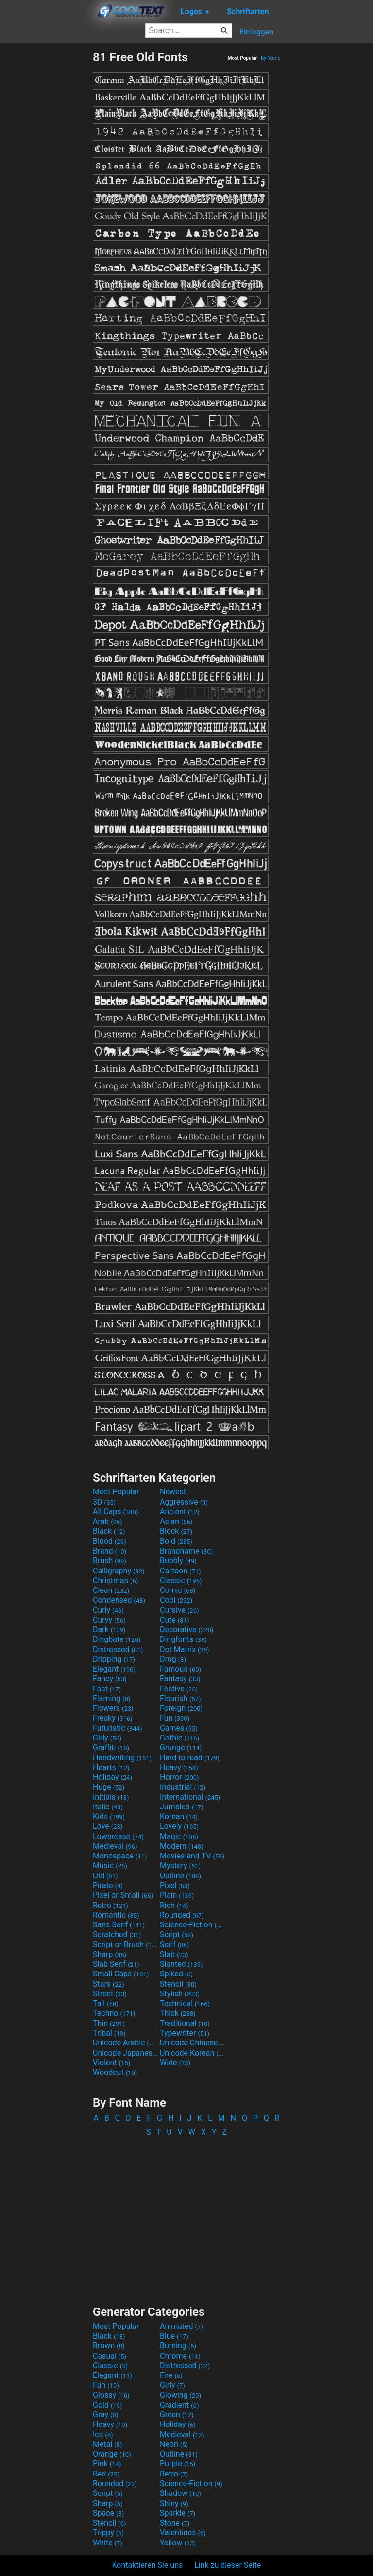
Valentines (183, 2532)
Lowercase (118, 1836)
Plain (177, 1895)
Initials (111, 1797)
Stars (108, 1984)
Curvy (109, 1619)
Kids (109, 1816)
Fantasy (180, 1678)
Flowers (113, 1708)
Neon (174, 2444)
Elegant (114, 1668)
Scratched (117, 1934)
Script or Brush (125, 1944)
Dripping (114, 1659)
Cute (174, 1619)
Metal (107, 2444)
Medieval (115, 1846)
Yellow (178, 2542)
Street (110, 1993)
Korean (179, 1816)
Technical (185, 2003)
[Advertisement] (46, 195)
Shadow (180, 2493)
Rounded (182, 1915)
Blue (174, 2336)
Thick (178, 2013)
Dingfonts (183, 1639)
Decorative (186, 1629)
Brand (109, 1551)
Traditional (185, 2023)
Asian (176, 1521)
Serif (174, 1944)
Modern (181, 1846)
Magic (179, 1836)
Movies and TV (192, 1855)
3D (104, 1501)
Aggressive (184, 1501)
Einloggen (256, 31)
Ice (103, 2434)
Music (110, 1865)
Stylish (180, 1993)
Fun (174, 1718)
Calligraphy (119, 1570)
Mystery (180, 1865)
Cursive (179, 1610)
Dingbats (116, 1639)
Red (106, 2473)
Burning (178, 2345)
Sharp (109, 1954)
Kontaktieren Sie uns (147, 2565)
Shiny (174, 2503)
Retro (110, 1905)
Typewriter (184, 2033)
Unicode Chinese (192, 2042)
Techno (114, 2013)
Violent (111, 2062)
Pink (107, 2463)
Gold (107, 2404)
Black (109, 1531)
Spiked (176, 1973)
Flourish (180, 1698)
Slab (174, 1954)
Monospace (120, 1855)
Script (176, 1934)
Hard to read (190, 1757)
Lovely (179, 1826)
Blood (109, 1541)
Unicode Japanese (125, 2052)
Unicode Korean (192, 2052)
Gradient (179, 2404)
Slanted (181, 1964)
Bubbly (178, 1560)
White (107, 2542)
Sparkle (177, 2513)
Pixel (175, 1885)
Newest (173, 1491)
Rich (174, 1905)
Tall (106, 2003)
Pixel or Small (123, 1895)
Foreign (181, 1708)
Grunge (181, 1747)
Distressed (118, 1649)
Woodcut (115, 2072)
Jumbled (181, 1806)
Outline (180, 1875)
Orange (112, 2454)
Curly (108, 1610)
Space (108, 2513)
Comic (177, 1590)
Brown (108, 2345)
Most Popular (116, 1491)
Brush (109, 1560)
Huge (108, 1786)
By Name (270, 58)
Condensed (119, 1600)
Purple (177, 2463)
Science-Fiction (192, 1924)
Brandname (186, 1551)
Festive (179, 1688)
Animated (181, 2326)
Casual (109, 2355)
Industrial (182, 1786)
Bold (176, 1541)
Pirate (108, 1885)
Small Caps (121, 1973)
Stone (174, 2522)
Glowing (180, 2395)
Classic (181, 1580)
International (190, 1797)
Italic (108, 1806)
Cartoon (180, 1570)
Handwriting (122, 1757)
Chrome (180, 2355)
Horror (179, 1777)
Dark (109, 1629)
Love (107, 1826)
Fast (107, 1688)
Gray (105, 2414)
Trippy (108, 2532)
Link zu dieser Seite (227, 2565)
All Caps (115, 1511)
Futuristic (117, 1728)
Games (179, 1728)
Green (177, 2414)
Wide (175, 2062)
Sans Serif (119, 1924)
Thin (109, 2023)
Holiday (112, 1777)
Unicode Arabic (125, 2042)
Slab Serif (116, 1964)
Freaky (113, 1718)
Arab (107, 1521)
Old (105, 1875)
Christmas (115, 1580)
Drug (173, 1659)
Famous (180, 1668)
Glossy (111, 2395)
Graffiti (111, 1747)
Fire (171, 2375)
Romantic (116, 1915)
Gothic (179, 1737)
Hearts (111, 1767)
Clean (111, 1590)
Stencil (178, 1984)
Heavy (179, 1767)
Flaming (111, 1698)
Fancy (110, 1678)
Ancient (180, 1511)
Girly (107, 1737)
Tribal (109, 2033)
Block (176, 1531)
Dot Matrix (184, 1649)
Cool (176, 1600)
